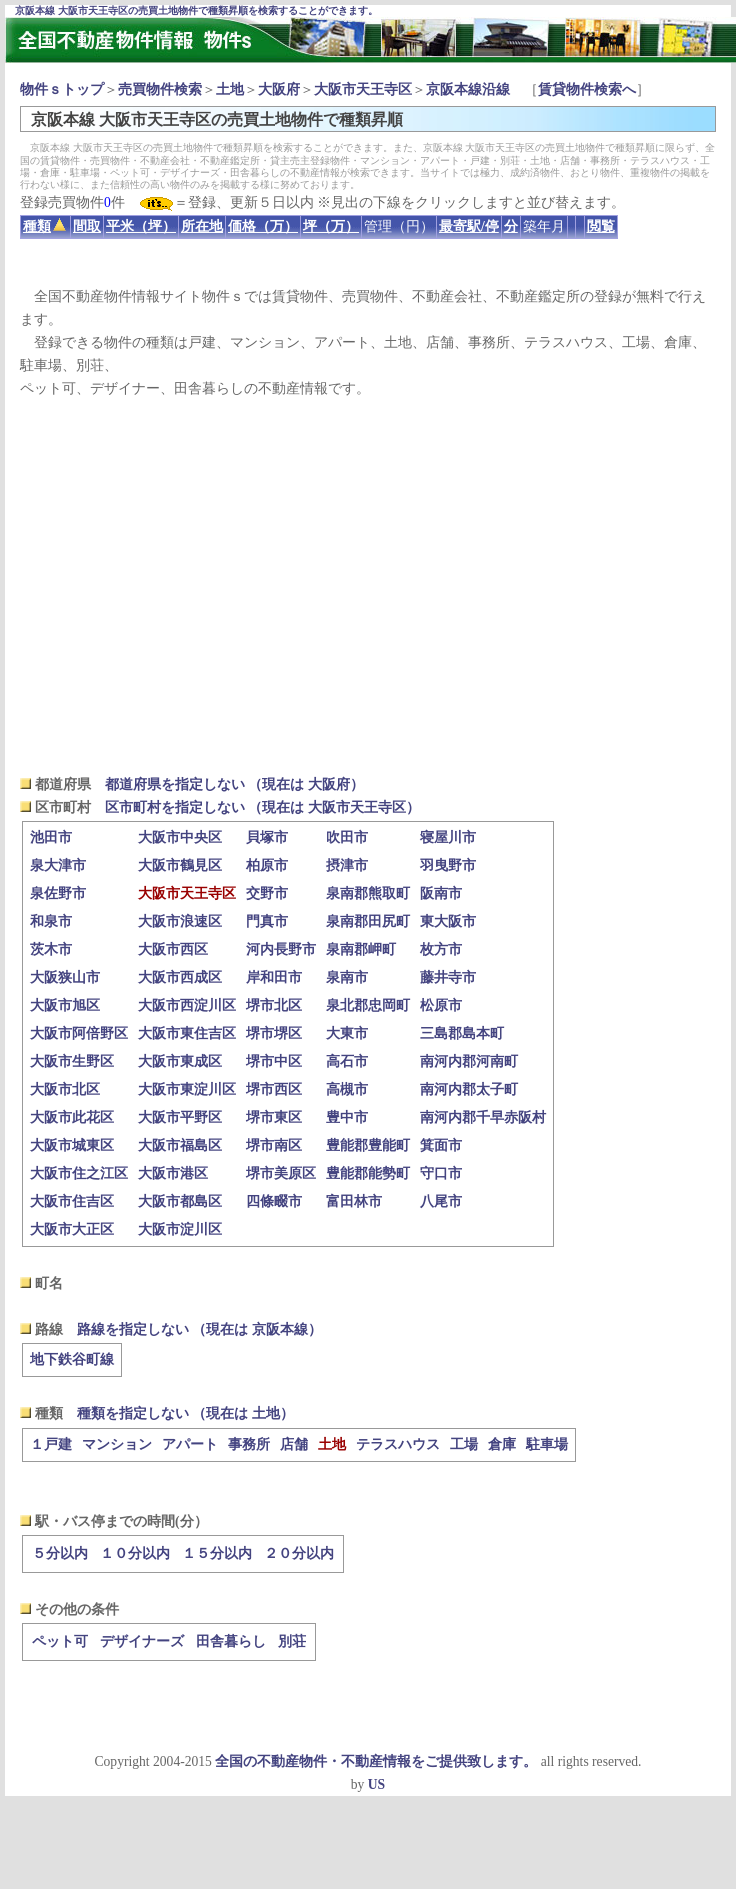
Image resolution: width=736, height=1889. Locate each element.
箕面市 (441, 1145)
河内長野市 (281, 949)
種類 (44, 226)
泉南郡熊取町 (368, 893)
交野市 (267, 893)
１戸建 (51, 1444)
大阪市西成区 (180, 977)
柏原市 (267, 865)
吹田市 (347, 837)
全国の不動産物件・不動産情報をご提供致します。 (376, 1761)
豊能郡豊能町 (368, 1145)
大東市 (347, 1033)
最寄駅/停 (469, 226)
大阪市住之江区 (79, 1173)
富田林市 (354, 1201)
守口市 (441, 1173)
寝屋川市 (448, 837)
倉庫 (502, 1444)
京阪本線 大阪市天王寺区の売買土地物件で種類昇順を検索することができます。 (196, 10)
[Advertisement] (368, 586)
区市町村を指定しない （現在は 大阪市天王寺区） (262, 807)
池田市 (51, 837)
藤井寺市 (448, 977)
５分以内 (60, 1553)
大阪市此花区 (72, 1117)
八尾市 (441, 1201)
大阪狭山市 (65, 977)
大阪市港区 (173, 1173)
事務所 (249, 1444)
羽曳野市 (448, 865)
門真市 (267, 921)
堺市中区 (274, 1061)
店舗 (294, 1444)
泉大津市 (58, 865)
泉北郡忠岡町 (368, 1005)
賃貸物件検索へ (587, 89)
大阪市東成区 (180, 1061)
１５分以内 (217, 1553)
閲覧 (601, 226)
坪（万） (331, 226)
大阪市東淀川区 (187, 1089)
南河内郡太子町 (469, 1089)
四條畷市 (274, 1201)
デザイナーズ (142, 1641)
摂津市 (347, 865)
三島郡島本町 (462, 1033)
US (376, 1784)
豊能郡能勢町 (368, 1173)
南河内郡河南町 (469, 1061)
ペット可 (60, 1641)
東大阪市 (448, 921)
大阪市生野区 (72, 1061)
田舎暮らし (231, 1641)
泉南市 (347, 977)
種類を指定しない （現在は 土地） (185, 1413)
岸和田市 (274, 977)
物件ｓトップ (62, 89)
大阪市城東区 (72, 1145)
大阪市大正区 (72, 1229)
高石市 (347, 1061)
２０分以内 (299, 1553)
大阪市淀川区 (180, 1229)
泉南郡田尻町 (368, 921)
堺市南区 (274, 1145)
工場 (464, 1444)
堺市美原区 (281, 1173)
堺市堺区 (274, 1033)
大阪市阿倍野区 (79, 1033)
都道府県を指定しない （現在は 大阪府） (234, 784)
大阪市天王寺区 (363, 89)
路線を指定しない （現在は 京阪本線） (199, 1329)
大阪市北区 (65, 1089)
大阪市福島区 (180, 1145)
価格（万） (263, 226)
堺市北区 (274, 1005)
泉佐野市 (58, 893)
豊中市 (347, 1117)
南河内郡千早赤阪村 (483, 1117)
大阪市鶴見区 (180, 865)
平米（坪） (141, 226)
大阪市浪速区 (180, 921)
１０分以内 (135, 1553)
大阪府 (279, 89)
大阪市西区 (173, 949)
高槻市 (347, 1089)
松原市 (441, 1005)
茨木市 (51, 949)
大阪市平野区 (180, 1117)
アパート (190, 1444)
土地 (230, 89)
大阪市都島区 (180, 1201)
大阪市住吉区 (72, 1201)
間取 (87, 226)
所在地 (202, 226)
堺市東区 (274, 1117)
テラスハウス (398, 1444)
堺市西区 (274, 1089)
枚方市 (441, 949)
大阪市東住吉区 (187, 1033)
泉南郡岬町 (361, 949)
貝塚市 (267, 837)
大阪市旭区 (65, 1005)
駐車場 (547, 1444)
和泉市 (51, 921)
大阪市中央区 (180, 837)
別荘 (292, 1641)
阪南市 (441, 893)
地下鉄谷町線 (72, 1359)
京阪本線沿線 (468, 89)
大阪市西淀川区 (187, 1005)
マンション (117, 1444)
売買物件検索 (160, 89)
